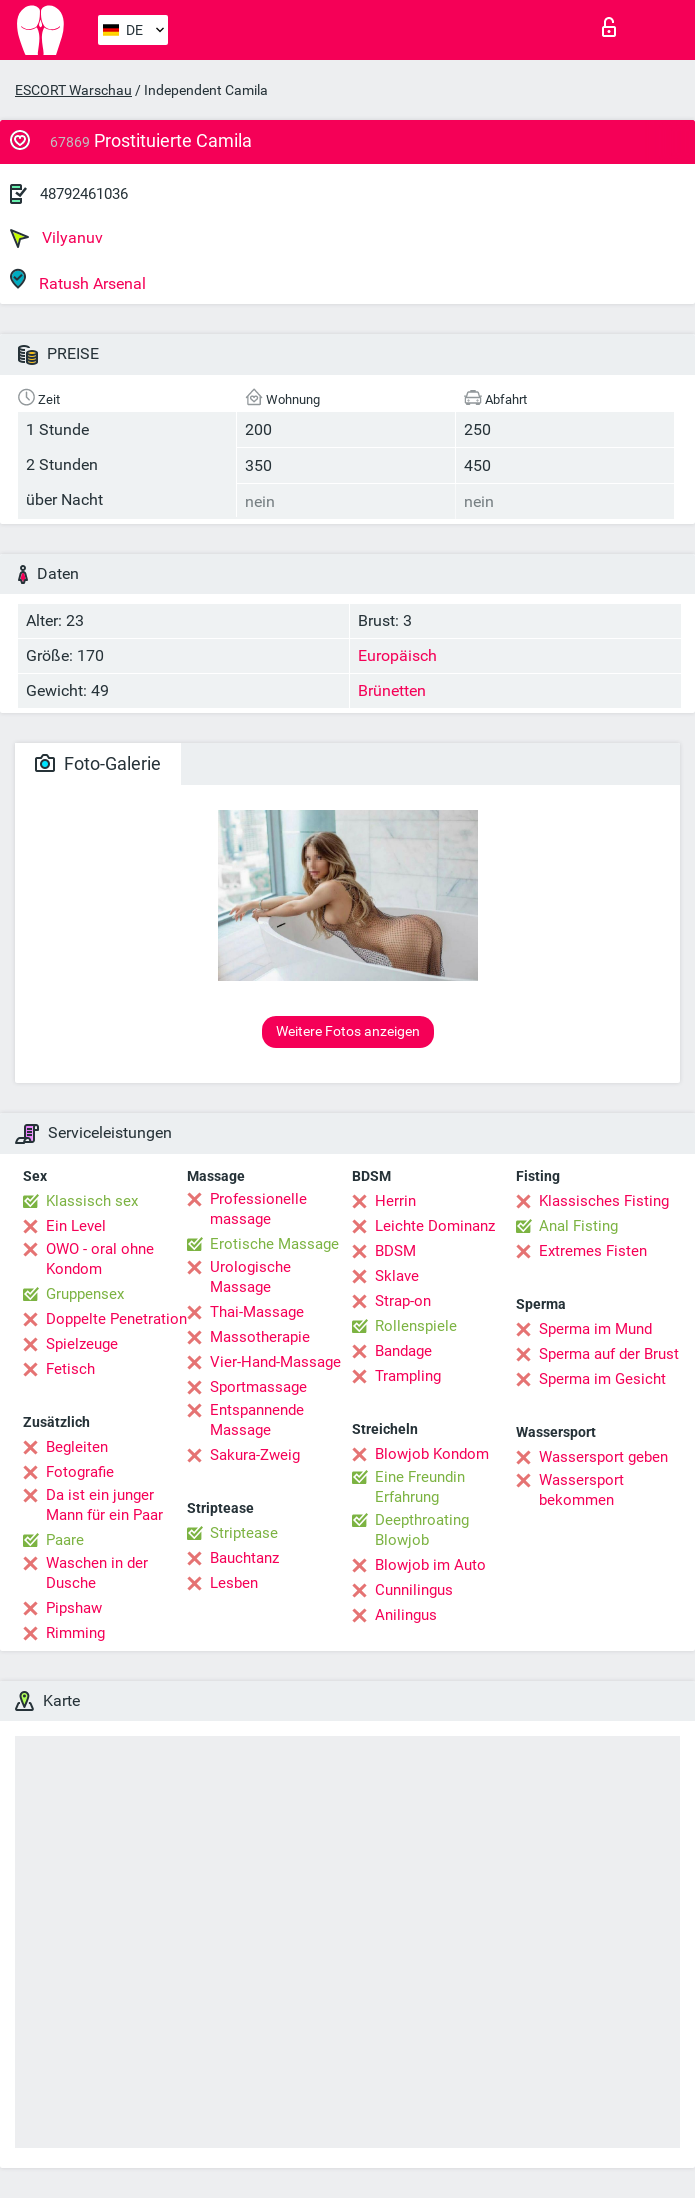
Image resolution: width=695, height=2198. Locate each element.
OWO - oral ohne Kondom (100, 1259)
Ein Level (76, 1226)
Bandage (403, 1351)
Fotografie (80, 1472)
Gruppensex (85, 1294)
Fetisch (70, 1369)
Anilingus (406, 1615)
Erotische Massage (274, 1244)
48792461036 (84, 194)
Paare (65, 1540)
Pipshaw (74, 1608)
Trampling (408, 1376)
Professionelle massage (258, 1209)
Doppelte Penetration (116, 1319)
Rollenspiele (416, 1326)
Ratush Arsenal (78, 280)
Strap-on (403, 1301)
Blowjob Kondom (432, 1454)
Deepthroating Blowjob (422, 1530)
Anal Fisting (578, 1226)
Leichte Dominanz (435, 1226)
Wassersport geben (603, 1457)
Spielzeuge (82, 1344)
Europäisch (397, 655)
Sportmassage (258, 1387)
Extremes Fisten (593, 1251)
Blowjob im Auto (430, 1565)
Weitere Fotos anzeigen (348, 1031)
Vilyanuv (56, 238)
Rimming (75, 1633)
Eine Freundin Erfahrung (420, 1487)
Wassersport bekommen (581, 1490)
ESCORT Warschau (73, 90)
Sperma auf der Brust (609, 1354)
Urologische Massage (250, 1277)
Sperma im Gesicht (602, 1379)
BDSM (395, 1251)
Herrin (395, 1201)
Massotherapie (260, 1337)
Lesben (234, 1583)
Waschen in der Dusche (97, 1573)
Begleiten (77, 1447)
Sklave (397, 1276)
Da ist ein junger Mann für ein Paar (104, 1505)
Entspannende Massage (257, 1420)
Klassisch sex (92, 1201)
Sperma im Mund (595, 1329)
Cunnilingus (414, 1590)
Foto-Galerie (98, 763)
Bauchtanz (244, 1558)
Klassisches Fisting (604, 1201)
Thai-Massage (257, 1312)
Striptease (244, 1533)
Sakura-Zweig (255, 1455)
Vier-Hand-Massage (275, 1362)
